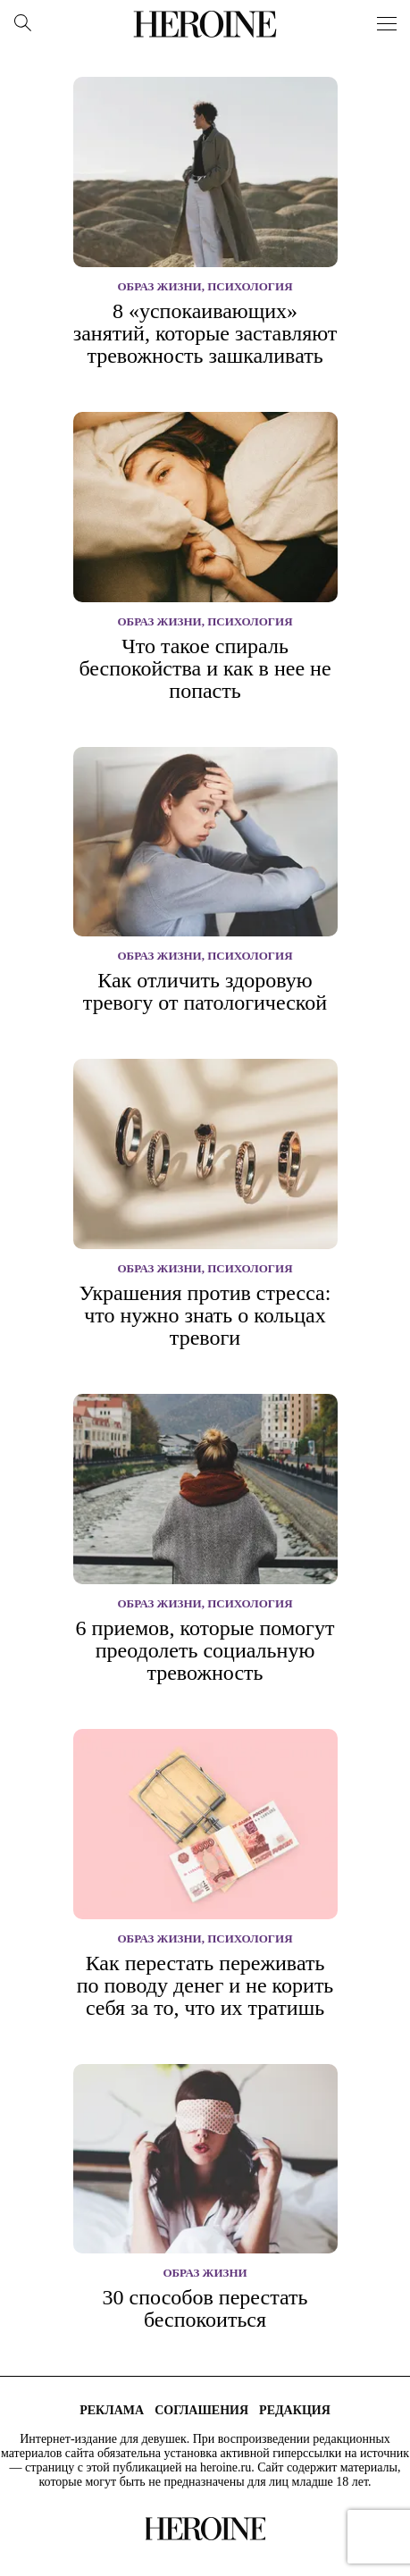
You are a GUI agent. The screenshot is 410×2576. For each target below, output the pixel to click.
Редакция (295, 2410)
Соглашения (201, 2410)
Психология (249, 286)
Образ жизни (159, 286)
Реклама (111, 2410)
